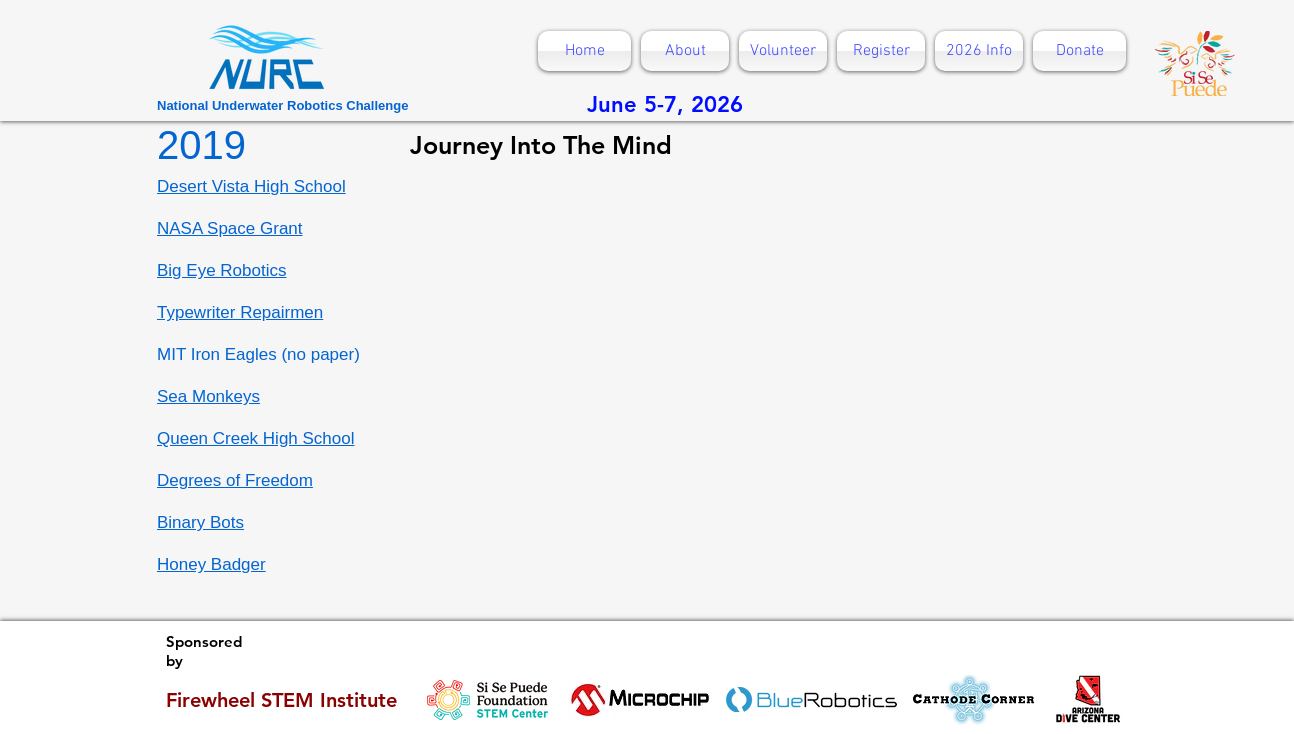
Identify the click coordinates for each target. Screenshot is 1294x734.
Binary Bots (200, 522)
